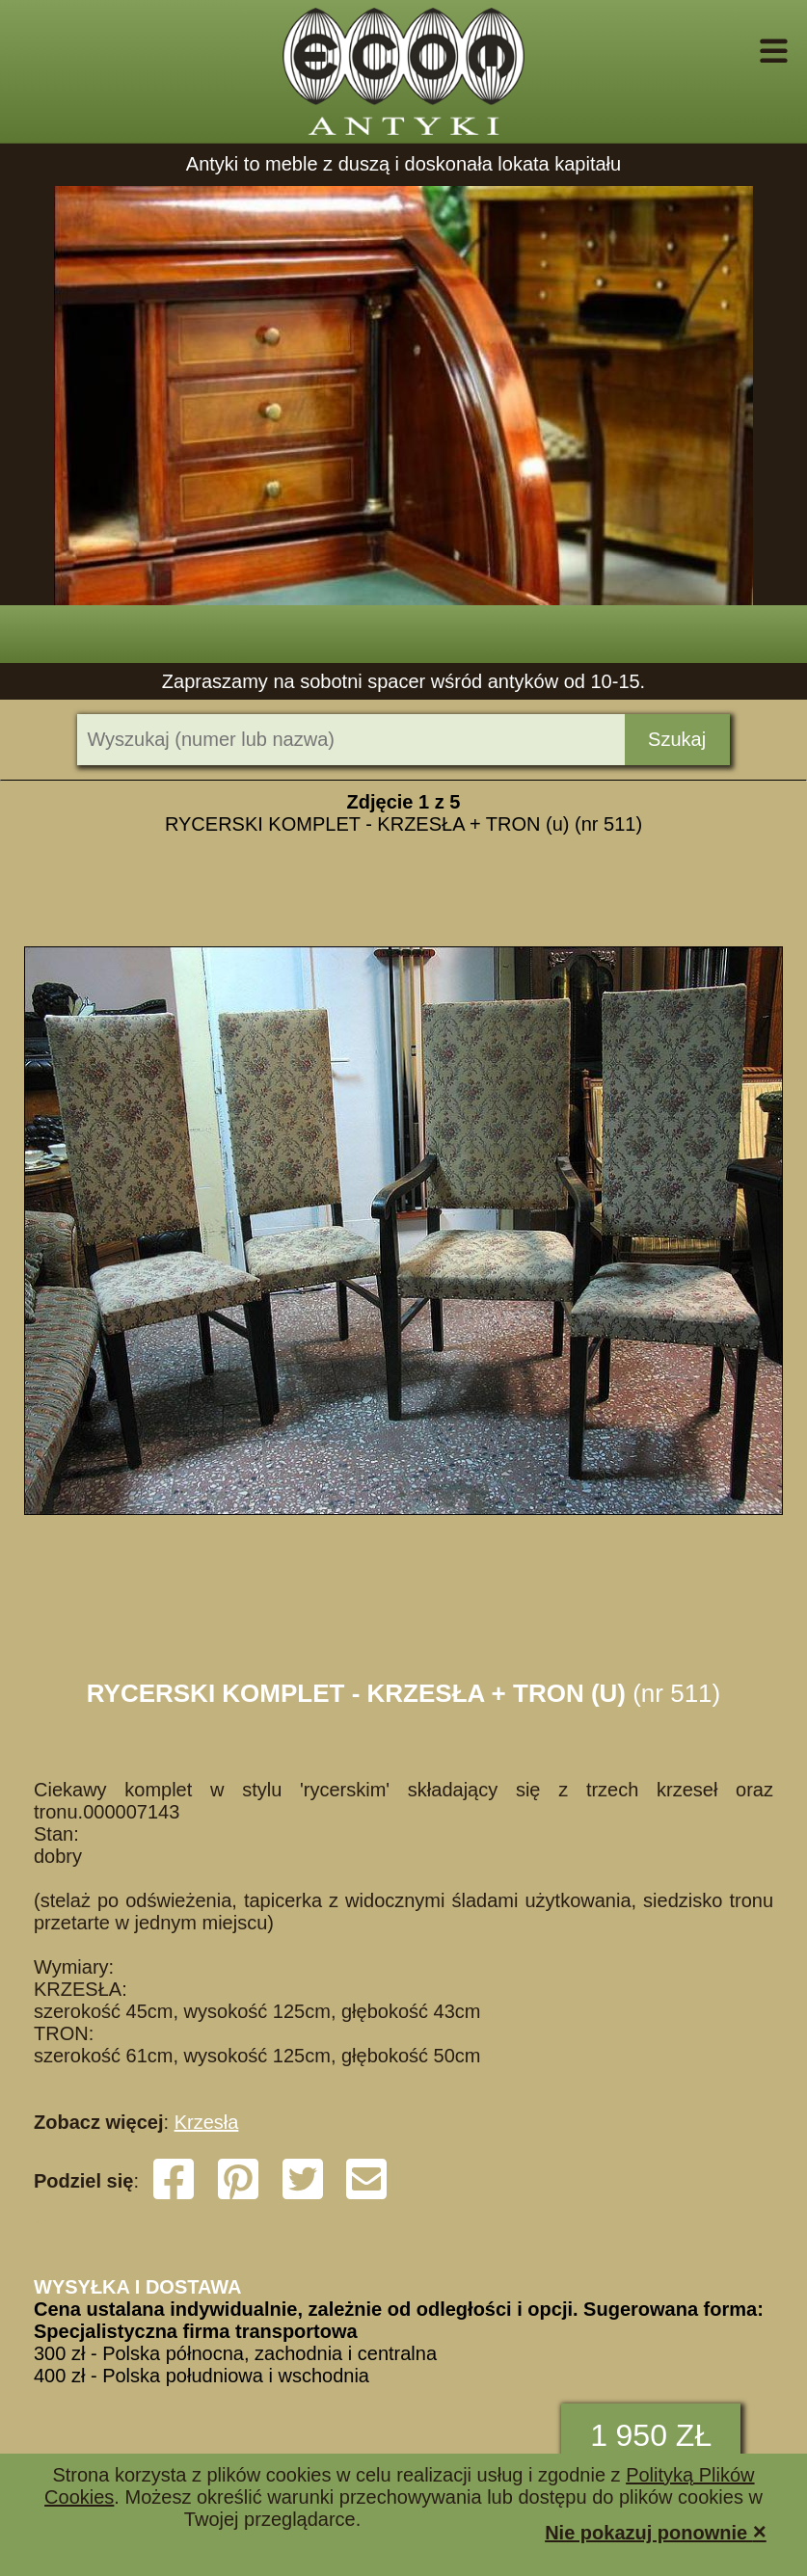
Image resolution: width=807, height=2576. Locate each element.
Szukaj (677, 739)
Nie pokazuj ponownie (656, 2531)
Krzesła (207, 2122)
